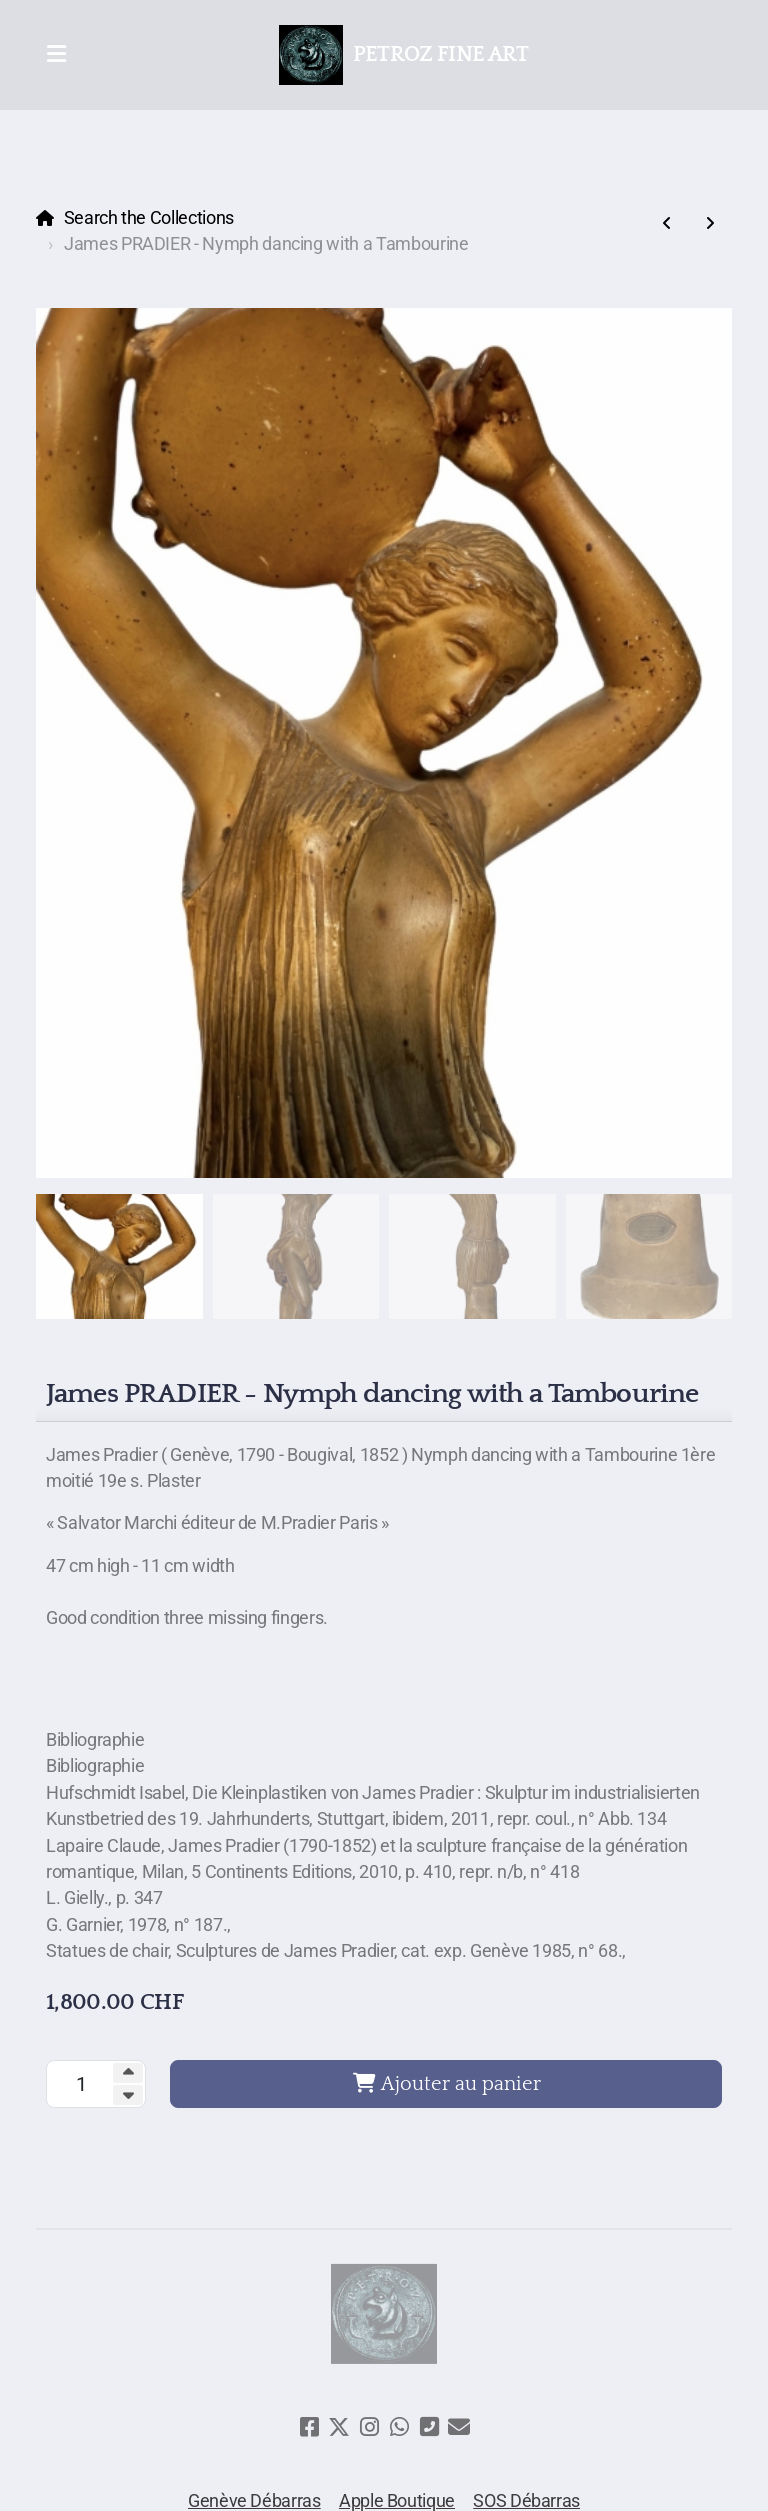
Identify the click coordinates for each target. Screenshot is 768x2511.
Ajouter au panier (446, 2084)
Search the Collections (149, 218)
